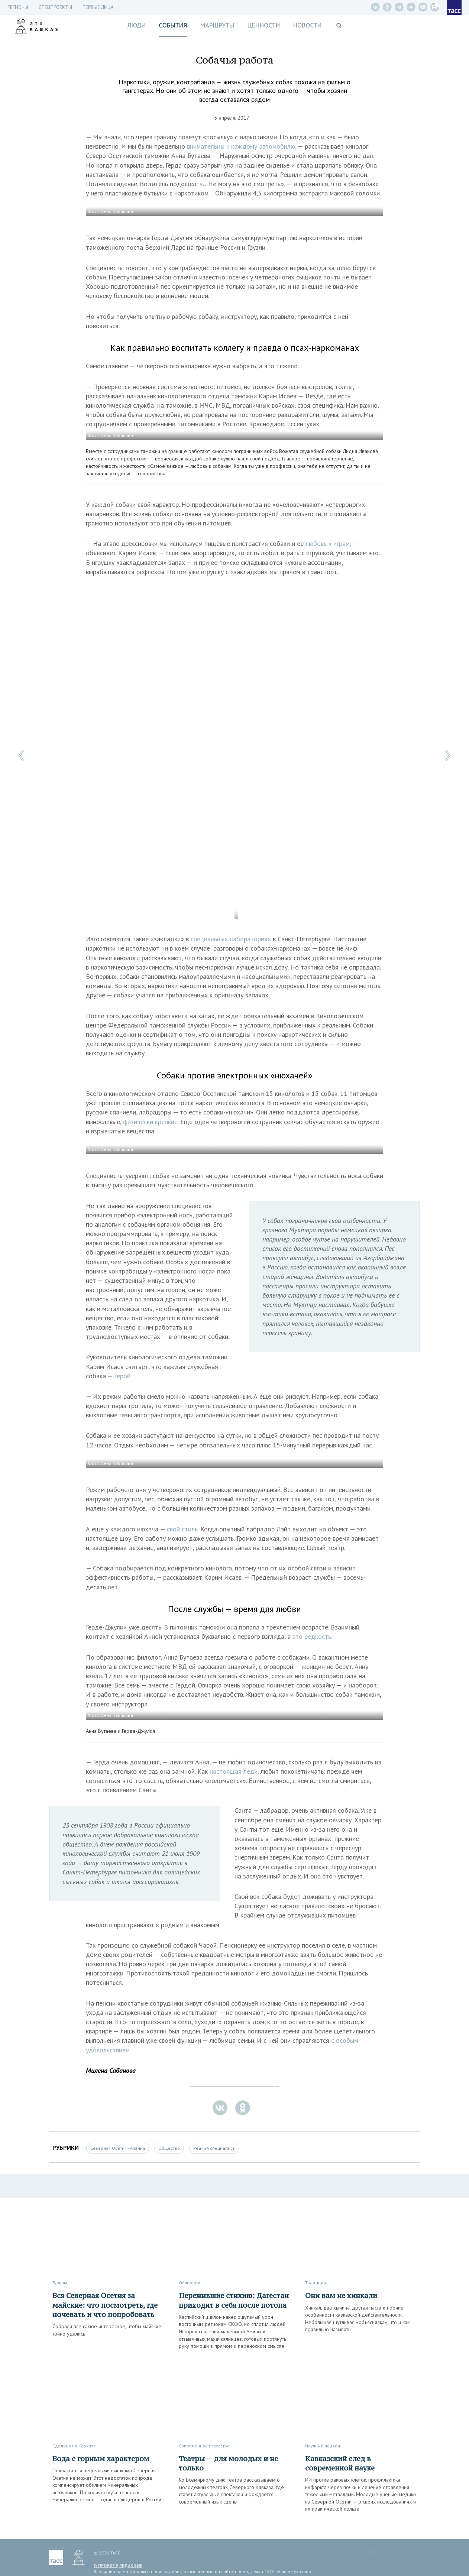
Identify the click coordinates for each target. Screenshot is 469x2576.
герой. (123, 1376)
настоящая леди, (234, 1771)
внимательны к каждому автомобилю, (241, 146)
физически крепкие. (150, 1121)
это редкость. (312, 1636)
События (173, 25)
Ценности (263, 25)
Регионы (17, 7)
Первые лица (98, 7)
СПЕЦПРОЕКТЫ (55, 7)
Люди (136, 25)
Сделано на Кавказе (74, 2446)
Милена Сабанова (111, 2070)
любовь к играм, (328, 543)
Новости (307, 25)
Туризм (59, 2282)
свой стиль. (182, 1529)
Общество (169, 2148)
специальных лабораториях (231, 939)
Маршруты (217, 25)
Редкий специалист (213, 2148)
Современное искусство (204, 2446)
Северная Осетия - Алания (117, 2148)
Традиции (315, 2282)
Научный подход (322, 2446)
